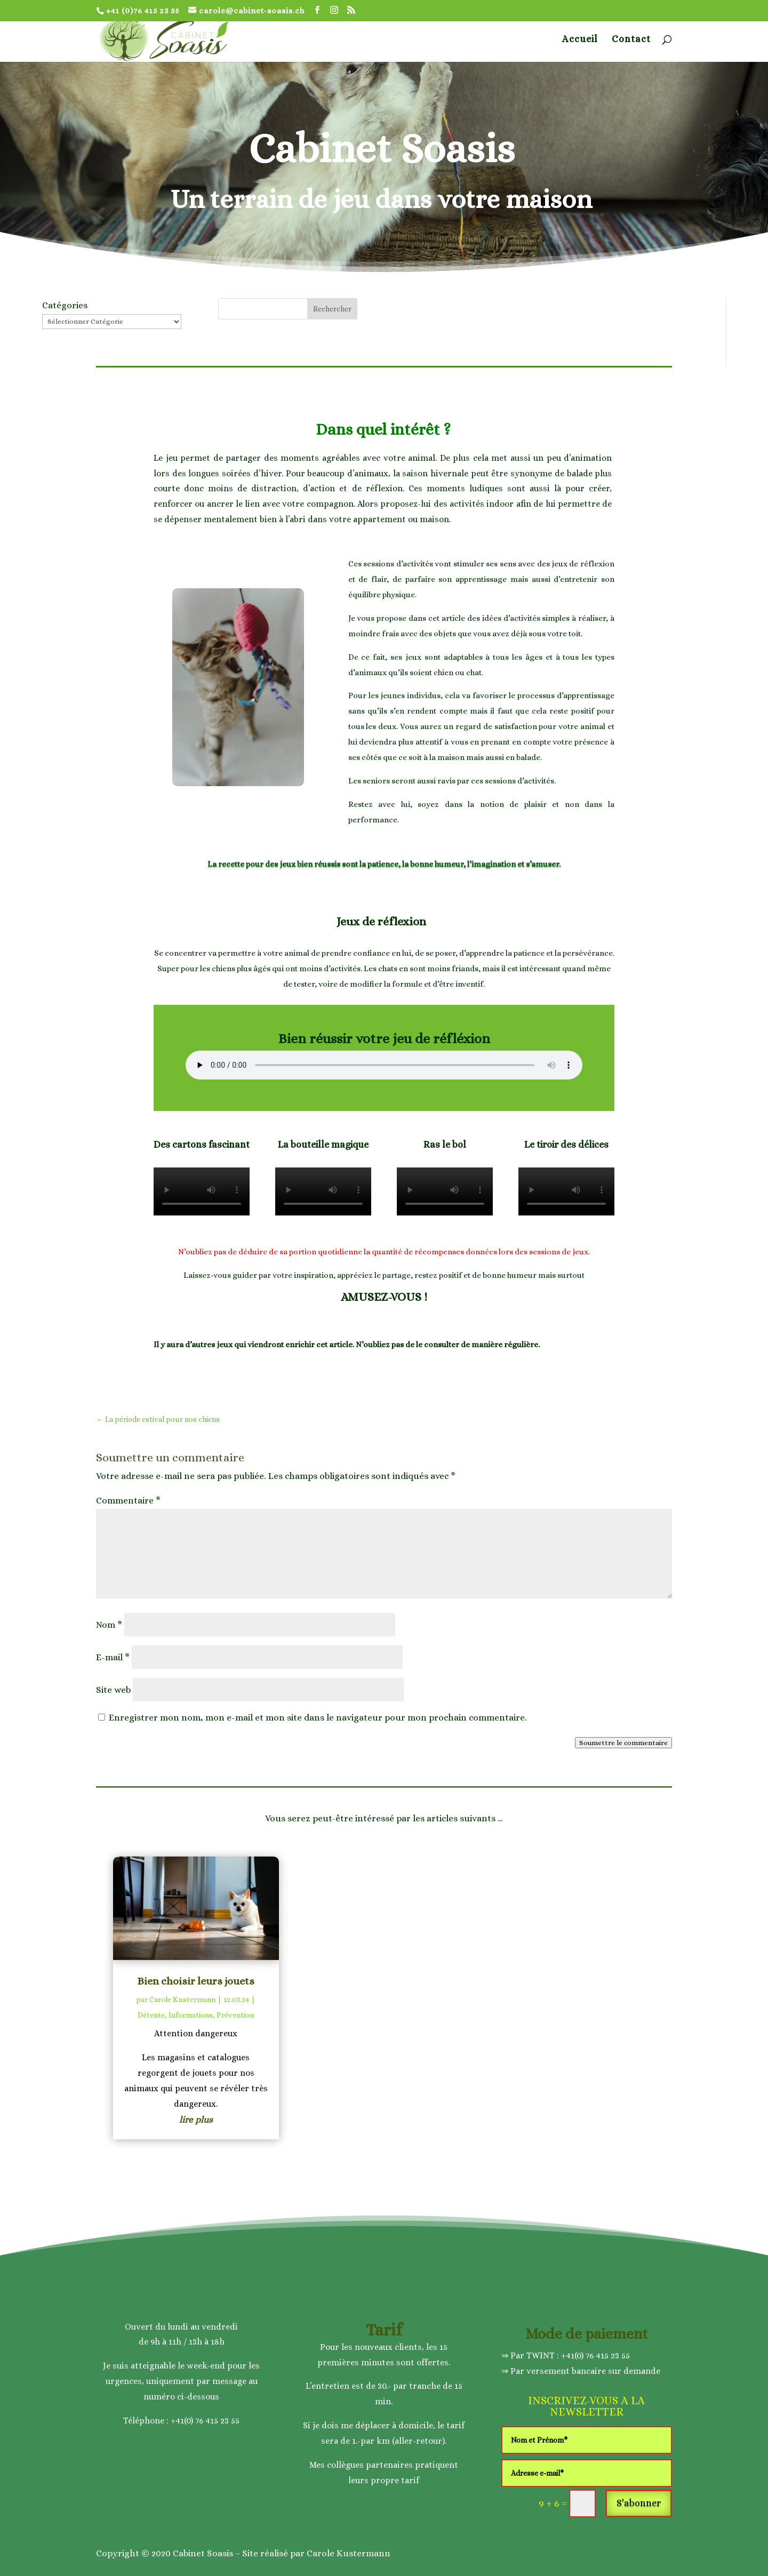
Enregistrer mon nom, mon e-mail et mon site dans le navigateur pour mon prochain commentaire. (318, 1718)
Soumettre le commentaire (623, 1743)
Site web (113, 1690)
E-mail (113, 1657)
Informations (191, 2015)
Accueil (580, 39)
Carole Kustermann (182, 1999)
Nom (109, 1625)
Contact (631, 39)
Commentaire (128, 1500)
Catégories (64, 305)
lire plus (196, 2120)
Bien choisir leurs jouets (195, 1981)
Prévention (235, 2015)
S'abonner (639, 2503)
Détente (151, 2015)
